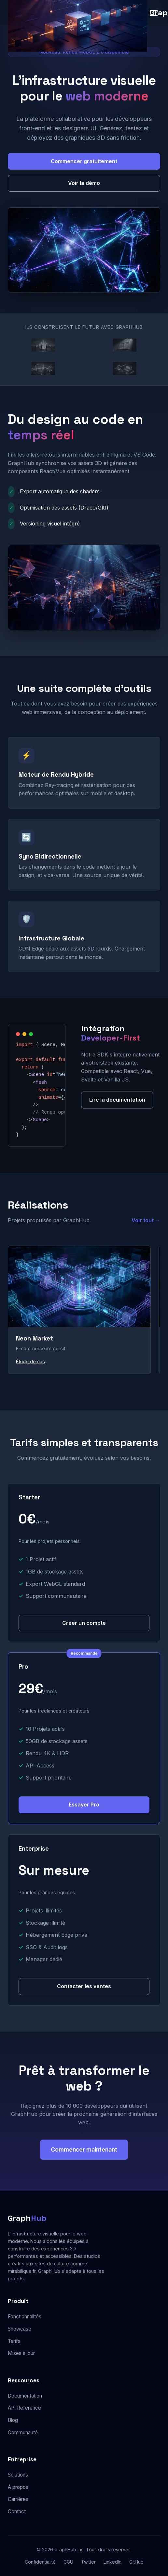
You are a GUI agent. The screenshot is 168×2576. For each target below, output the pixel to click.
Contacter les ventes (84, 1986)
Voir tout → (146, 1220)
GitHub (136, 2562)
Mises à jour (21, 2353)
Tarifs (14, 2341)
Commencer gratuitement (84, 161)
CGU (68, 2562)
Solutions (18, 2475)
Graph (27, 2218)
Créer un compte (84, 1623)
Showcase (19, 2329)
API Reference (24, 2408)
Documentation (25, 2396)
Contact (17, 2511)
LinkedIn (112, 2562)
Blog (13, 2420)
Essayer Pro (84, 1804)
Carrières (18, 2499)
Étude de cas (30, 1361)
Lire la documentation (117, 1099)
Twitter (88, 2562)
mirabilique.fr (21, 2271)
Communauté (23, 2432)
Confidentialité (40, 2562)
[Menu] (153, 13)
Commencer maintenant (84, 2149)
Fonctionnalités (24, 2316)
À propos (18, 2487)
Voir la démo (84, 183)
